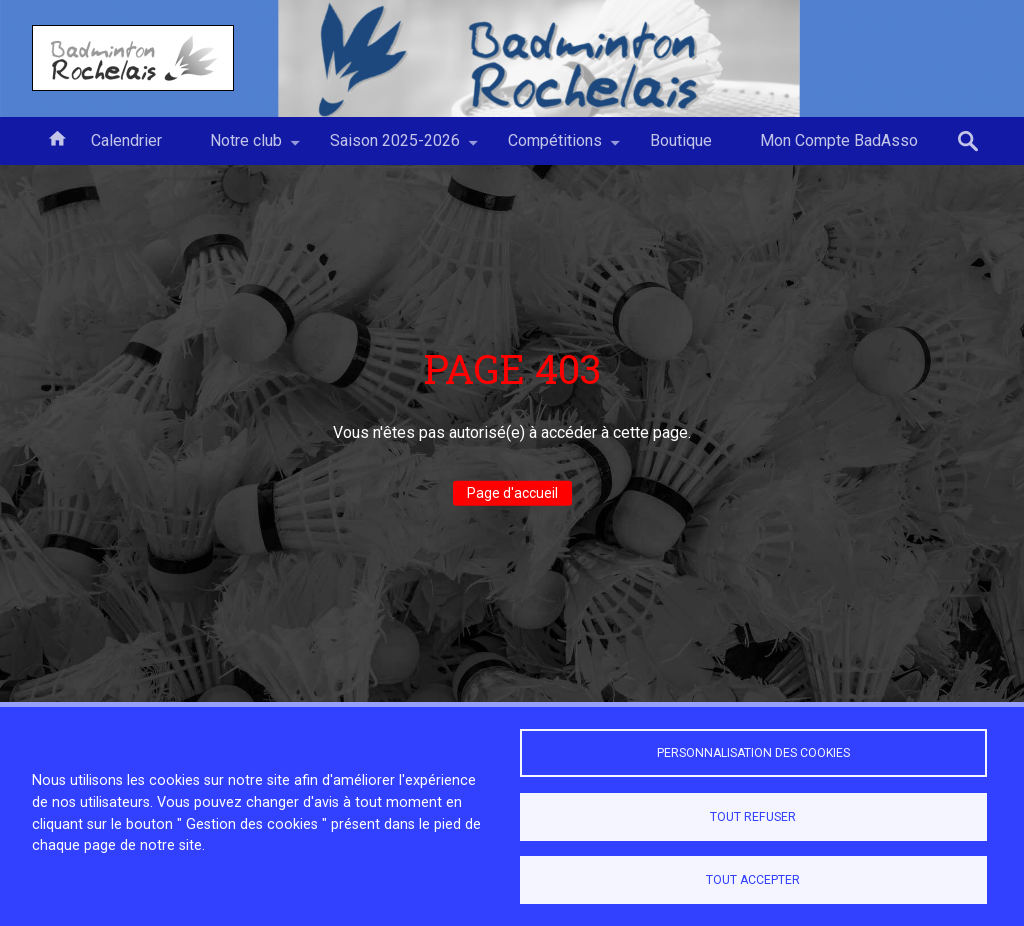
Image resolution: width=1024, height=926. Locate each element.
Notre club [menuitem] (246, 148)
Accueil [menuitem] (57, 137)
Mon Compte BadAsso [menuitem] (839, 140)
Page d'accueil (512, 493)
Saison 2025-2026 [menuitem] (395, 148)
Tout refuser (753, 817)
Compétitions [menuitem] (555, 148)
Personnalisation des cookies (753, 753)
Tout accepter (753, 880)
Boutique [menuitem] (681, 140)
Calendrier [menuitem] (126, 140)
